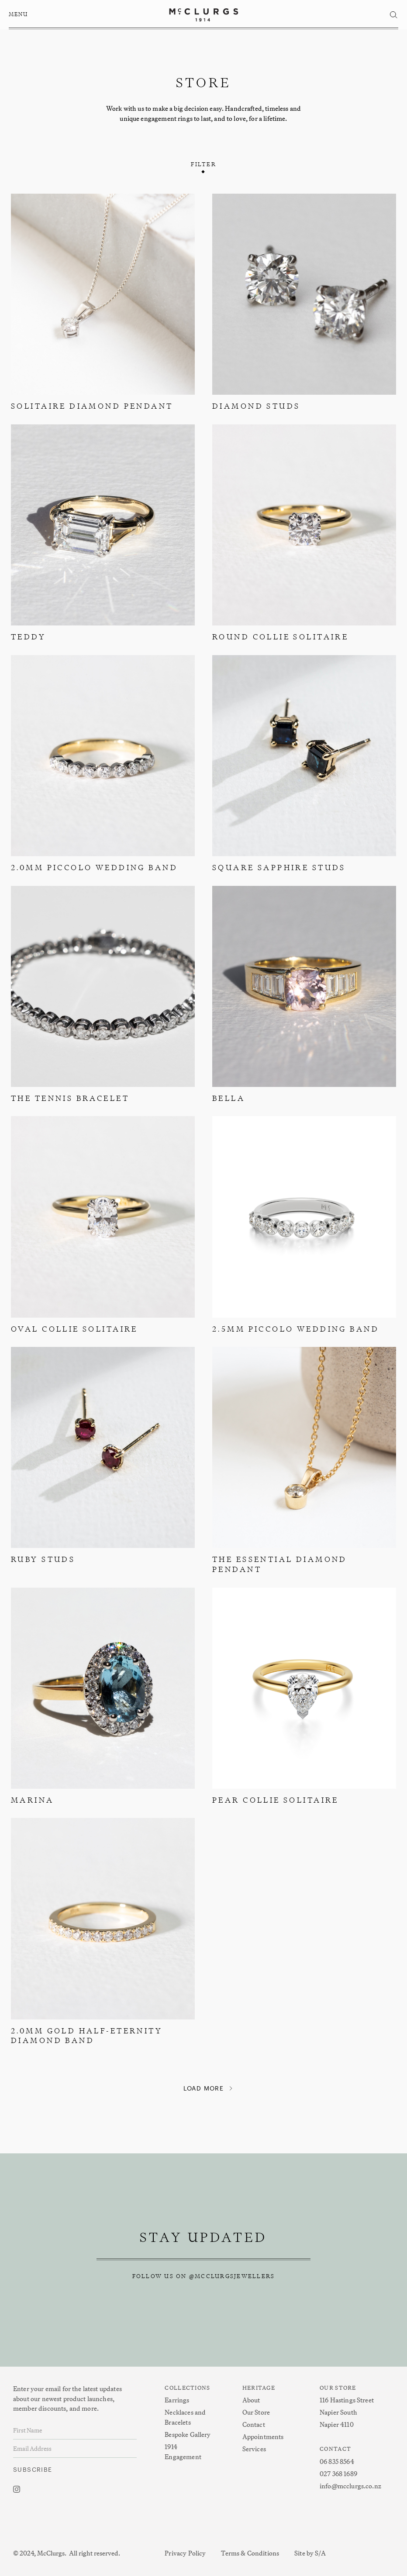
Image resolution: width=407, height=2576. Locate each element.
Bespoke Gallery (187, 2434)
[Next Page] (204, 2089)
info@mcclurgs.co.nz (350, 2486)
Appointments (263, 2437)
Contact (253, 2424)
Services (254, 2449)
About (251, 2400)
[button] (20, 14)
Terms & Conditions (250, 2553)
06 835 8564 (337, 2461)
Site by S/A (310, 2553)
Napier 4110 (337, 2424)
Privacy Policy (185, 2553)
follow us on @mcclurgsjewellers (203, 2276)
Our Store (256, 2412)
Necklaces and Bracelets (185, 2417)
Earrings (177, 2400)
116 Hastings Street (347, 2400)
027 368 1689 (338, 2474)
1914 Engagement (183, 2452)
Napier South (338, 2412)
